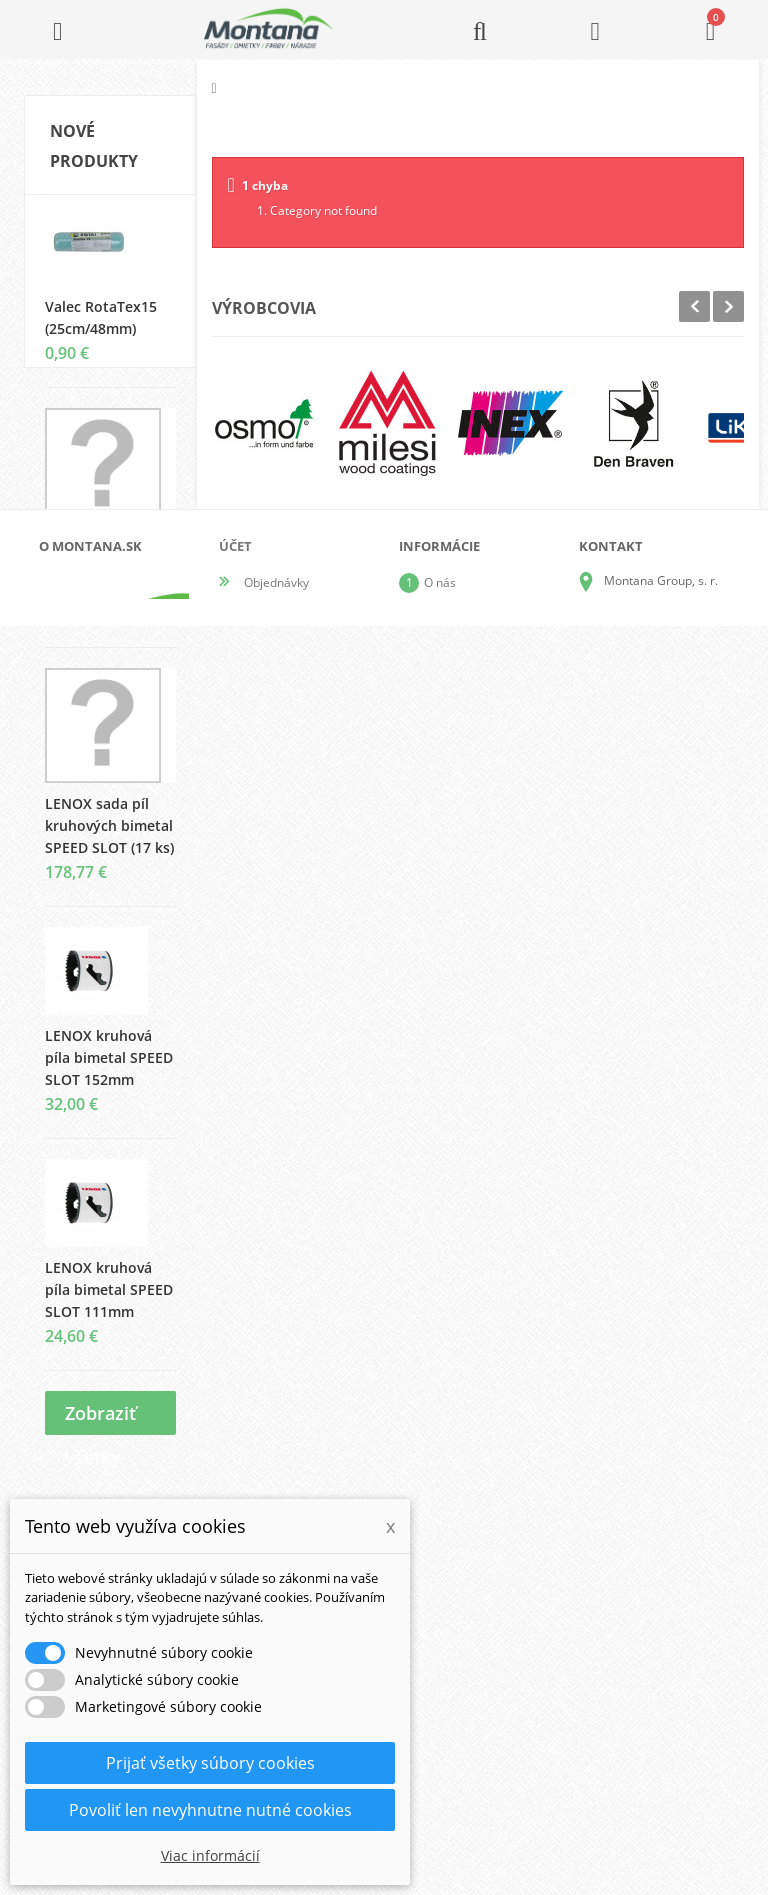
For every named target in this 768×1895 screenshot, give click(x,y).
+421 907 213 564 (654, 1759)
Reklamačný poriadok (483, 1721)
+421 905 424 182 (654, 1703)
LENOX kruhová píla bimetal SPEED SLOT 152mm (109, 1074)
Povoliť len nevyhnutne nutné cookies (210, 1810)
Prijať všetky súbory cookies (210, 1763)
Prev (694, 306)
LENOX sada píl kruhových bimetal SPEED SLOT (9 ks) (109, 583)
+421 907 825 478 (654, 1731)
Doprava (448, 1657)
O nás (440, 1593)
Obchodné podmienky (484, 1689)
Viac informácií (210, 1855)
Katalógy (448, 1625)
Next (728, 306)
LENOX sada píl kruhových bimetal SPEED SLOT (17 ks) (109, 842)
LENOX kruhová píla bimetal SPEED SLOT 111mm (109, 1306)
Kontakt (445, 1753)
